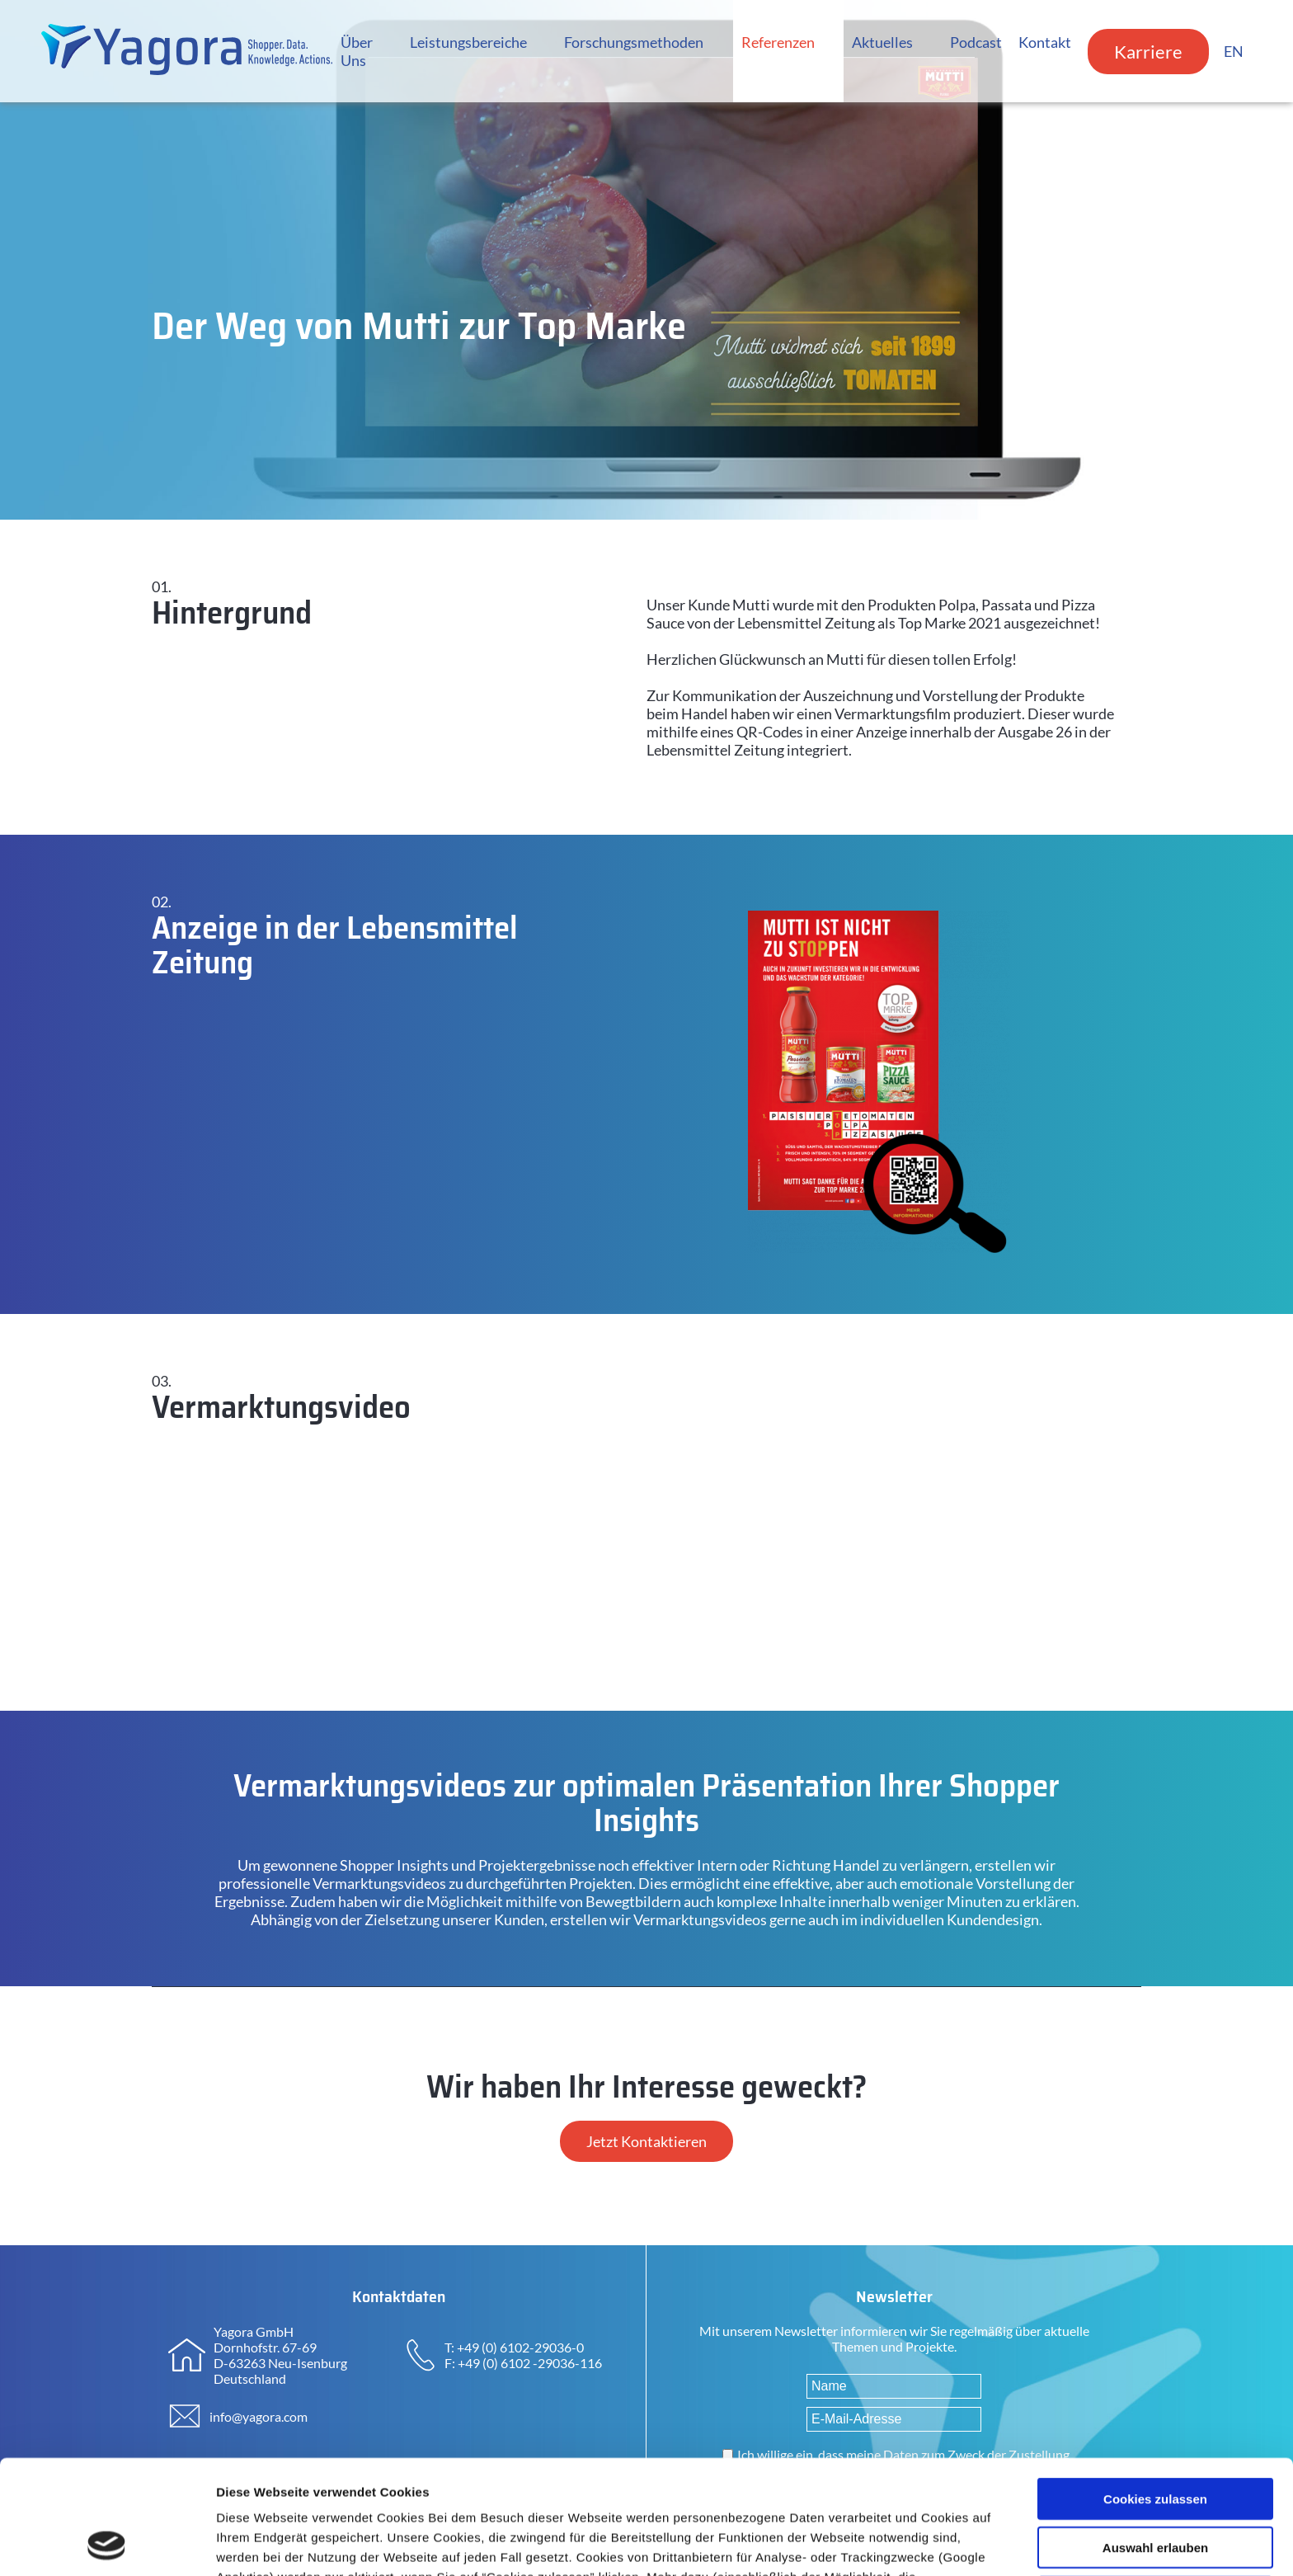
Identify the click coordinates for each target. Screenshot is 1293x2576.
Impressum (773, 2490)
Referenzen (778, 42)
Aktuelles (882, 42)
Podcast (976, 42)
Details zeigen (877, 2543)
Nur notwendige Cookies (1155, 2500)
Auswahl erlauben (1155, 2440)
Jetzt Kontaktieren (646, 2141)
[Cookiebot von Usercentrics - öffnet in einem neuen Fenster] (107, 2543)
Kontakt (1044, 42)
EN (1234, 51)
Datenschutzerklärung (649, 2490)
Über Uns (357, 51)
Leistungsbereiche (468, 42)
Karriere (1148, 51)
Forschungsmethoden (633, 42)
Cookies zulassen (1155, 2392)
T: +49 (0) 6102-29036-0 (514, 2347)
